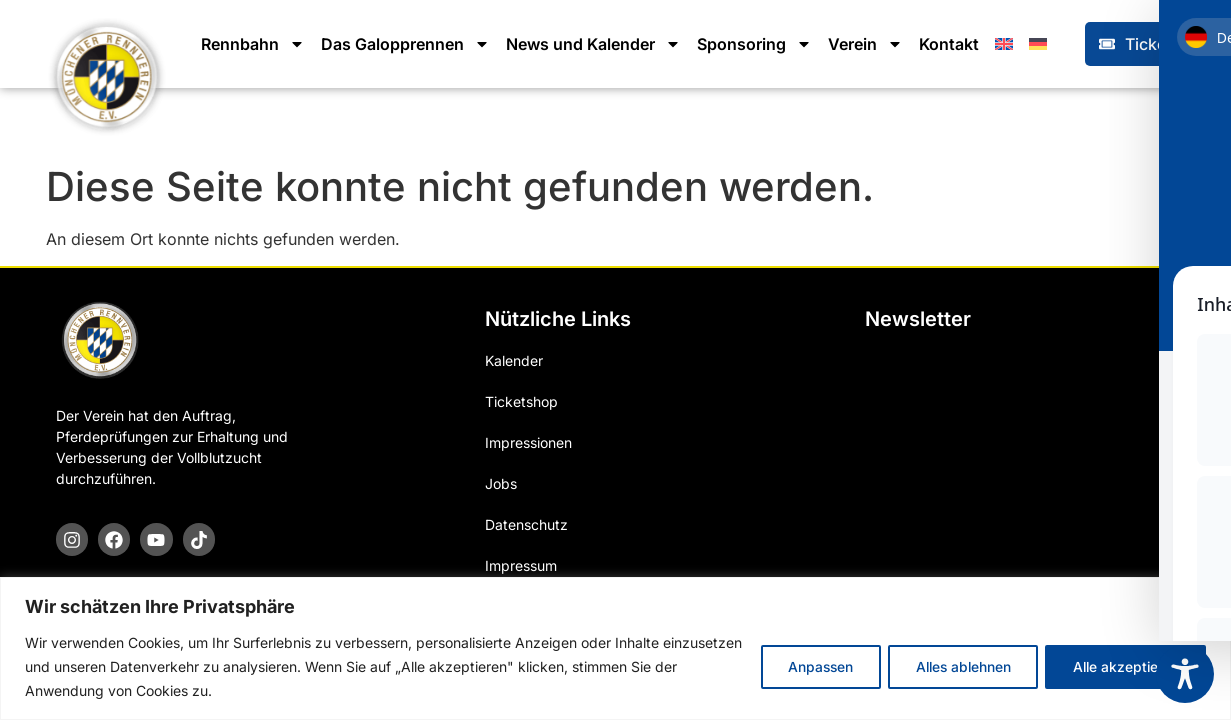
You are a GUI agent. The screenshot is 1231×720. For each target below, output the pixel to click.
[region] (615, 648)
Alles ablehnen (952, 666)
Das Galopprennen (405, 44)
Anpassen (803, 666)
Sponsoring (754, 44)
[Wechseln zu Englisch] (1004, 44)
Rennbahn (253, 44)
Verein (865, 44)
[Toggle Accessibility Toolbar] (1185, 674)
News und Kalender (593, 44)
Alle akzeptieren (1122, 666)
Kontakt (949, 44)
